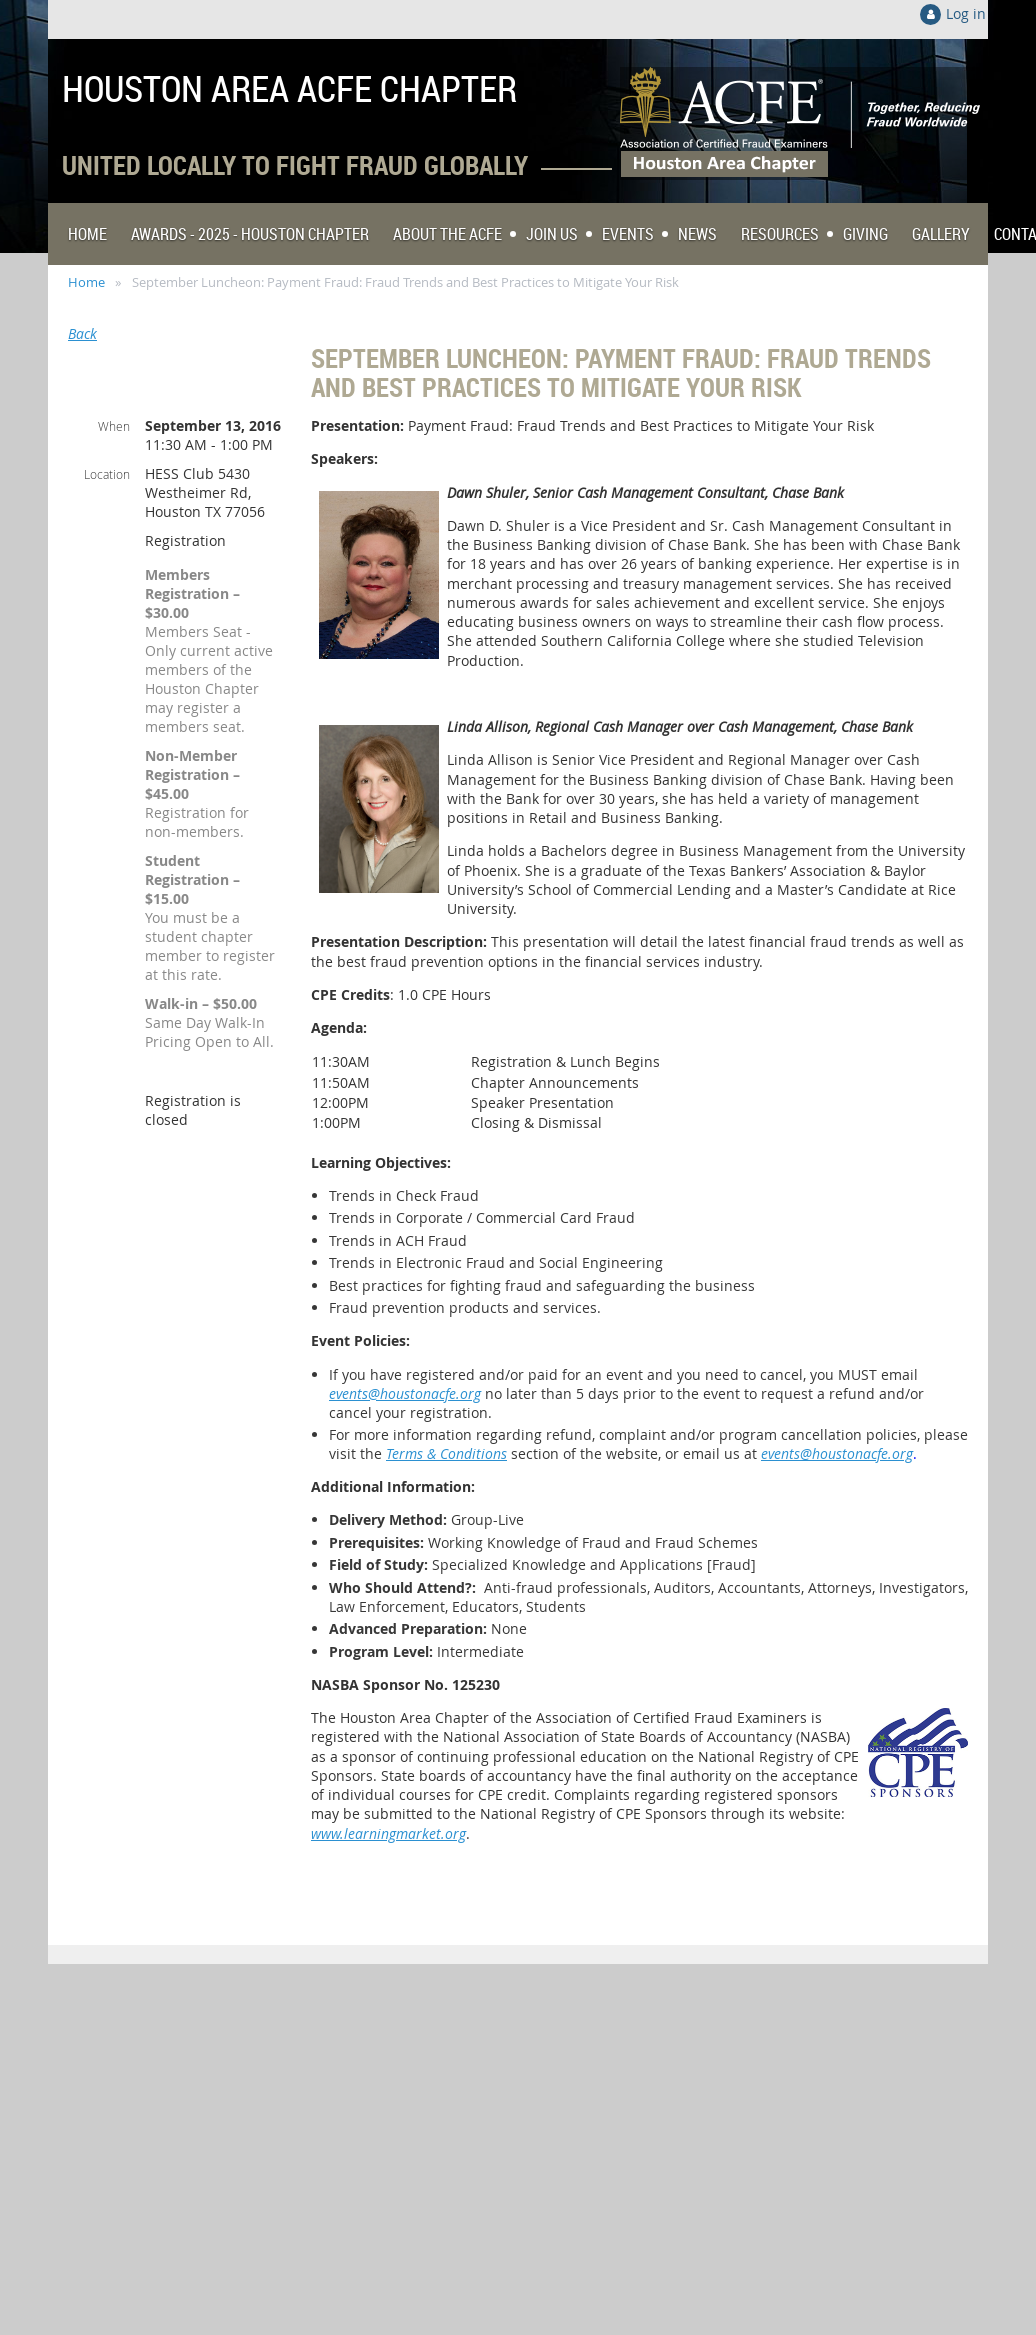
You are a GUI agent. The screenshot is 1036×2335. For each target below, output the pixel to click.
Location (107, 474)
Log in (966, 13)
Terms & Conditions (446, 1453)
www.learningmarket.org (388, 1833)
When (114, 426)
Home (86, 282)
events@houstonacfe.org (405, 1393)
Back (82, 333)
